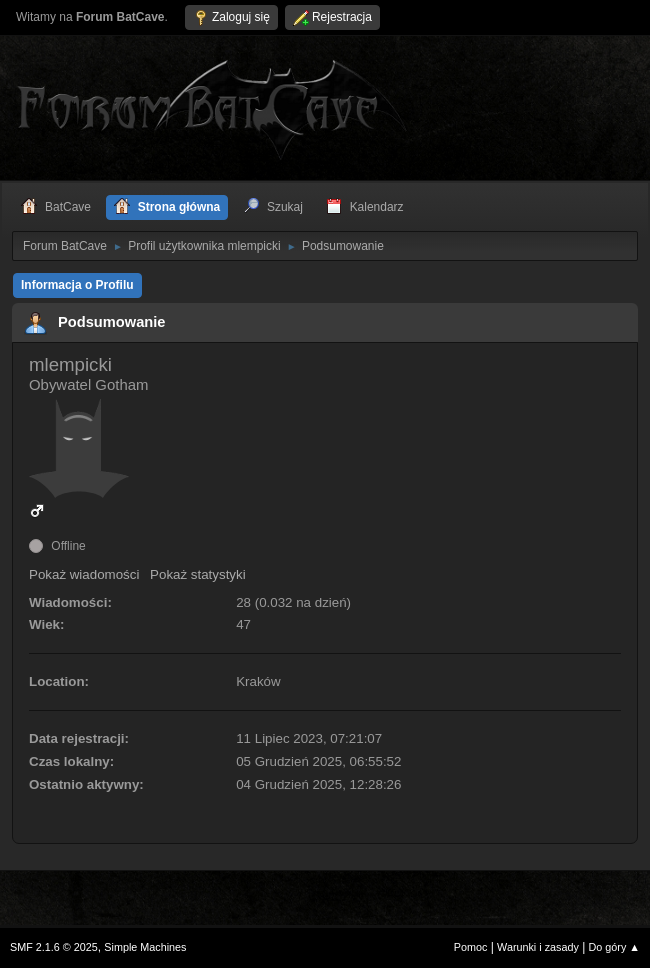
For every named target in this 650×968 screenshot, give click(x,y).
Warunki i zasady (538, 947)
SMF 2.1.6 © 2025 (54, 947)
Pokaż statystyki (198, 574)
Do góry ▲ (614, 947)
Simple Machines (145, 947)
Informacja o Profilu (77, 285)
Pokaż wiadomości (84, 574)
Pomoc (471, 947)
